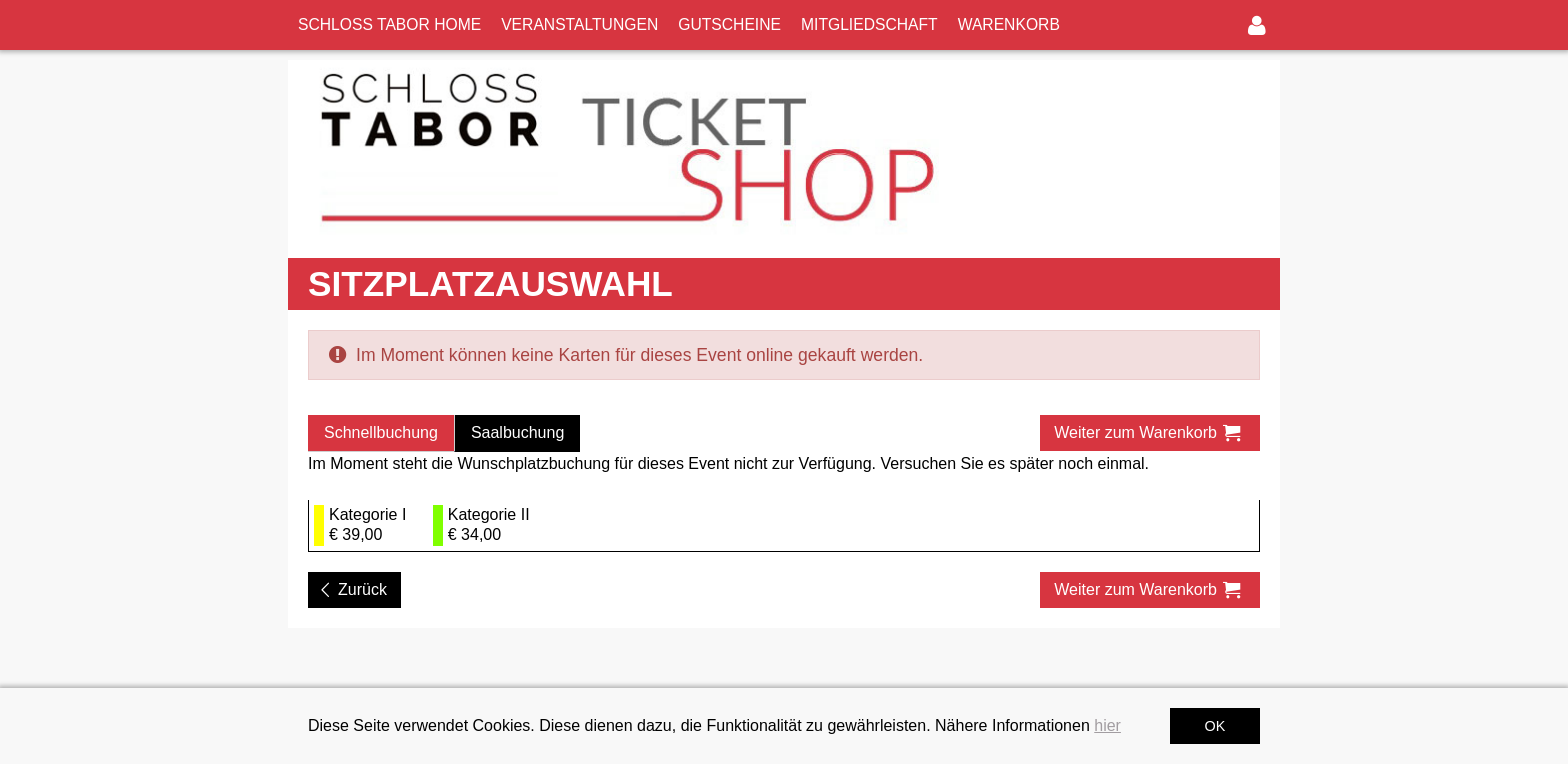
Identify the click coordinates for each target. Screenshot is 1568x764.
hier (1107, 725)
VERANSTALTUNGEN (579, 24)
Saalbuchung (517, 432)
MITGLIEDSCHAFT (869, 24)
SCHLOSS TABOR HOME (389, 24)
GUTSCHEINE (729, 24)
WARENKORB (1009, 24)
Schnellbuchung (381, 432)
